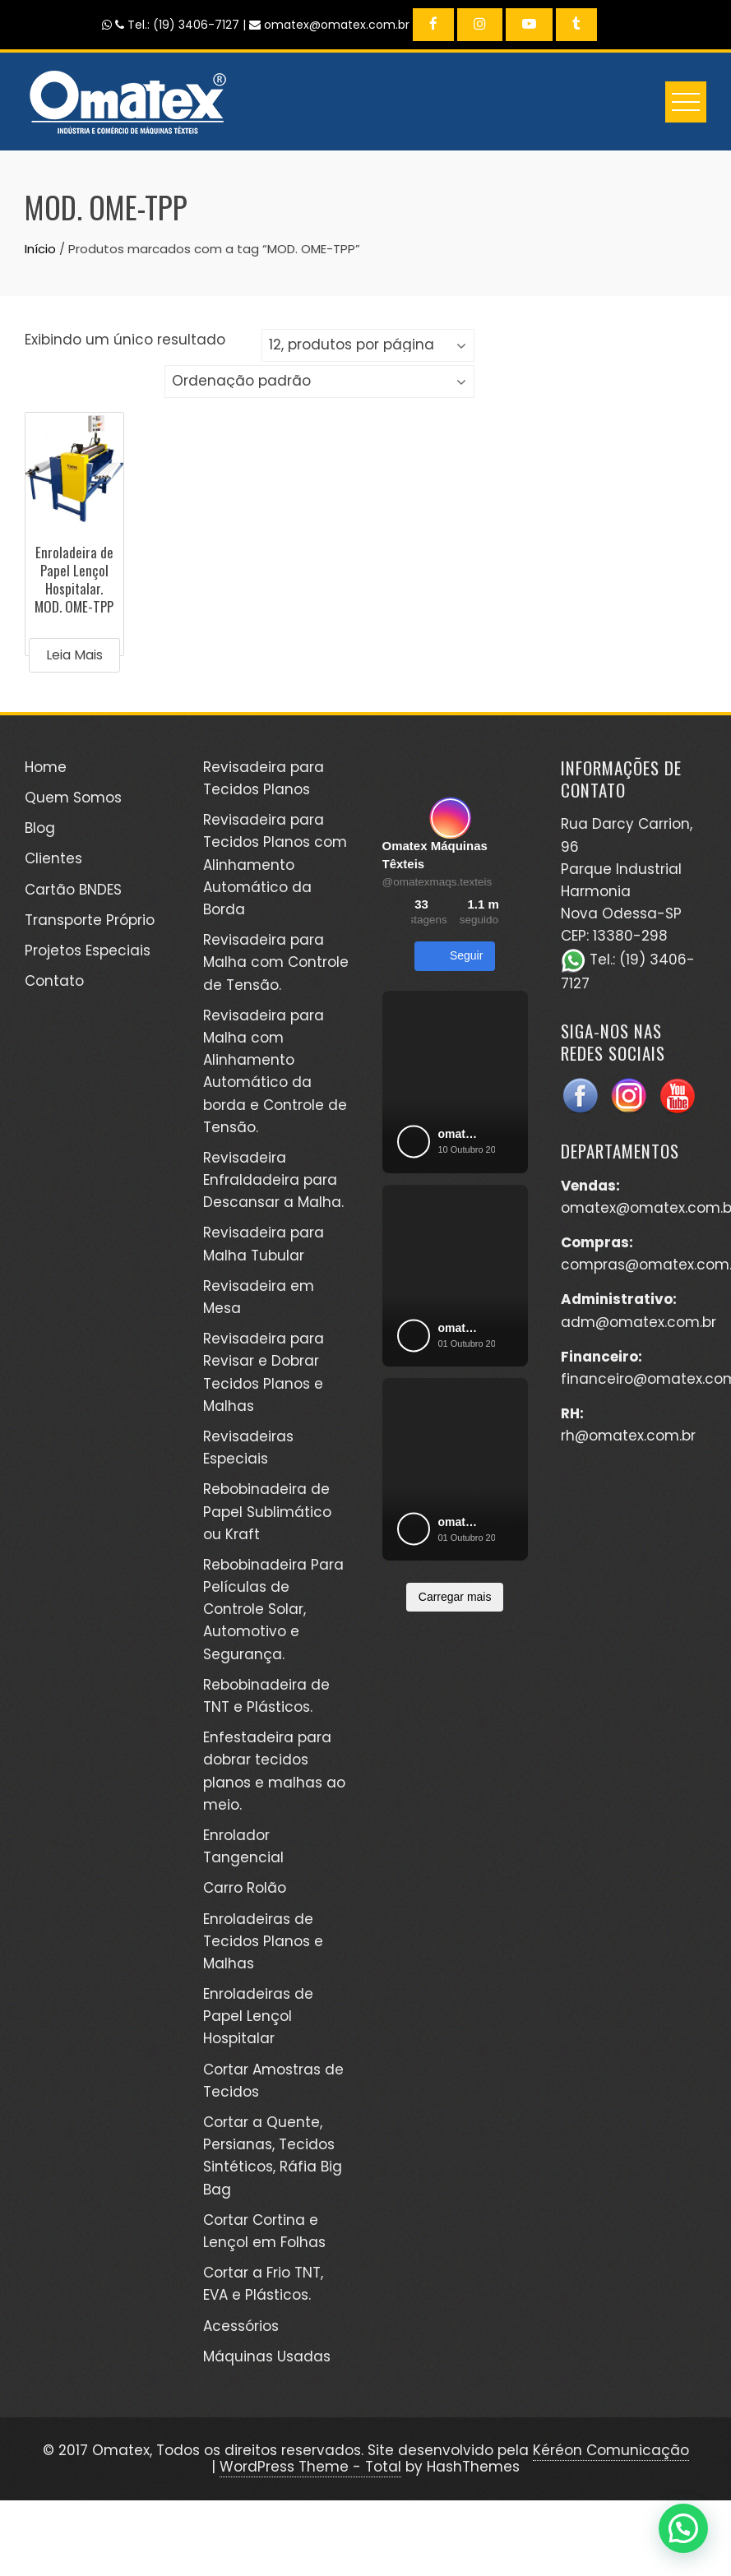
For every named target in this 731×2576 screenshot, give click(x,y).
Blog (40, 828)
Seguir (455, 956)
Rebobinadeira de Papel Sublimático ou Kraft (267, 1511)
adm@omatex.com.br (638, 1322)
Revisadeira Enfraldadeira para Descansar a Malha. (273, 1180)
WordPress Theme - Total (310, 2467)
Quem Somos (73, 797)
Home (46, 767)
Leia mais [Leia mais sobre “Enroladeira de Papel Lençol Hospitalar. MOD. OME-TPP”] (74, 654)
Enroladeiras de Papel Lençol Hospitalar (258, 2016)
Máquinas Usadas (267, 2356)
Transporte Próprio (90, 920)
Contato (54, 981)
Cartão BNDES (73, 890)
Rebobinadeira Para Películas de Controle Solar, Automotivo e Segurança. (273, 1609)
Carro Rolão (244, 1888)
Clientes (53, 858)
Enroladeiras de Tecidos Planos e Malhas (263, 1941)
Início (40, 248)
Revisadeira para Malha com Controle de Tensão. (276, 962)
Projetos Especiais (87, 950)
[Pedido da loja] (319, 381)
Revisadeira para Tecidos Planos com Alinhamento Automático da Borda (275, 864)
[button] (683, 2528)
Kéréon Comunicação (611, 2450)
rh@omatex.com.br (628, 1435)
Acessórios (241, 2326)
